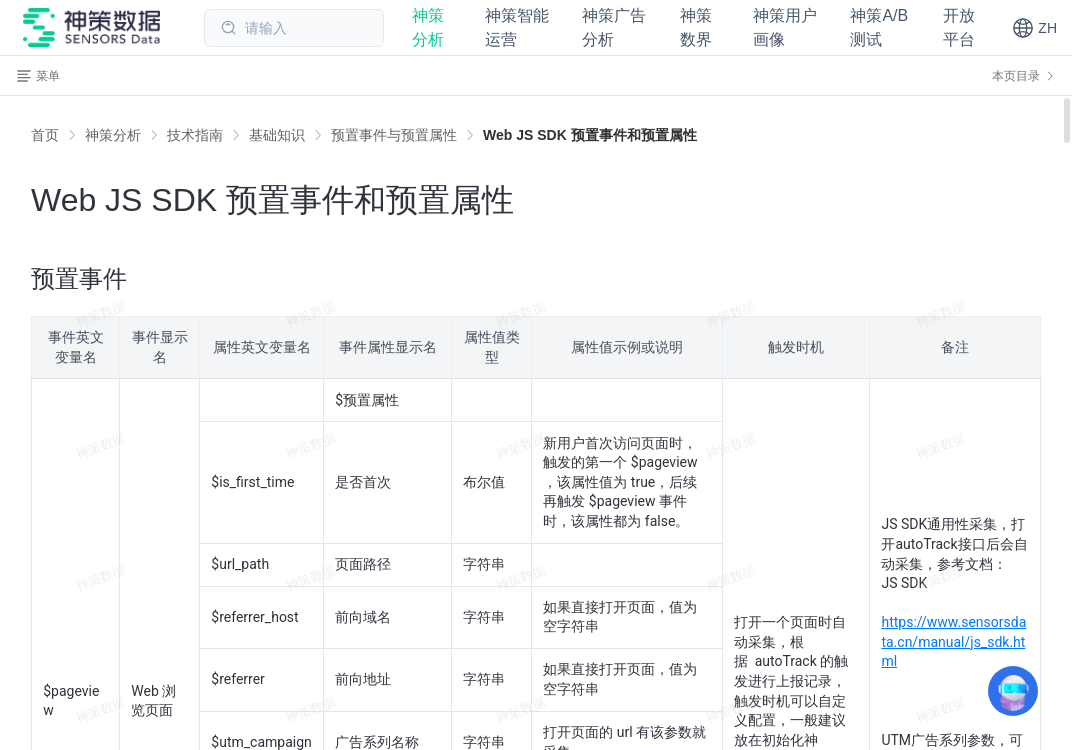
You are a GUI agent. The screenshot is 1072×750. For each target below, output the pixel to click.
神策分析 (113, 135)
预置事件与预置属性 (394, 135)
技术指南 (195, 135)
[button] (1034, 28)
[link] (113, 135)
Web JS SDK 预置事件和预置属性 (590, 135)
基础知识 (277, 135)
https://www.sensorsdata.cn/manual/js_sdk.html (953, 641)
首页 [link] (45, 135)
